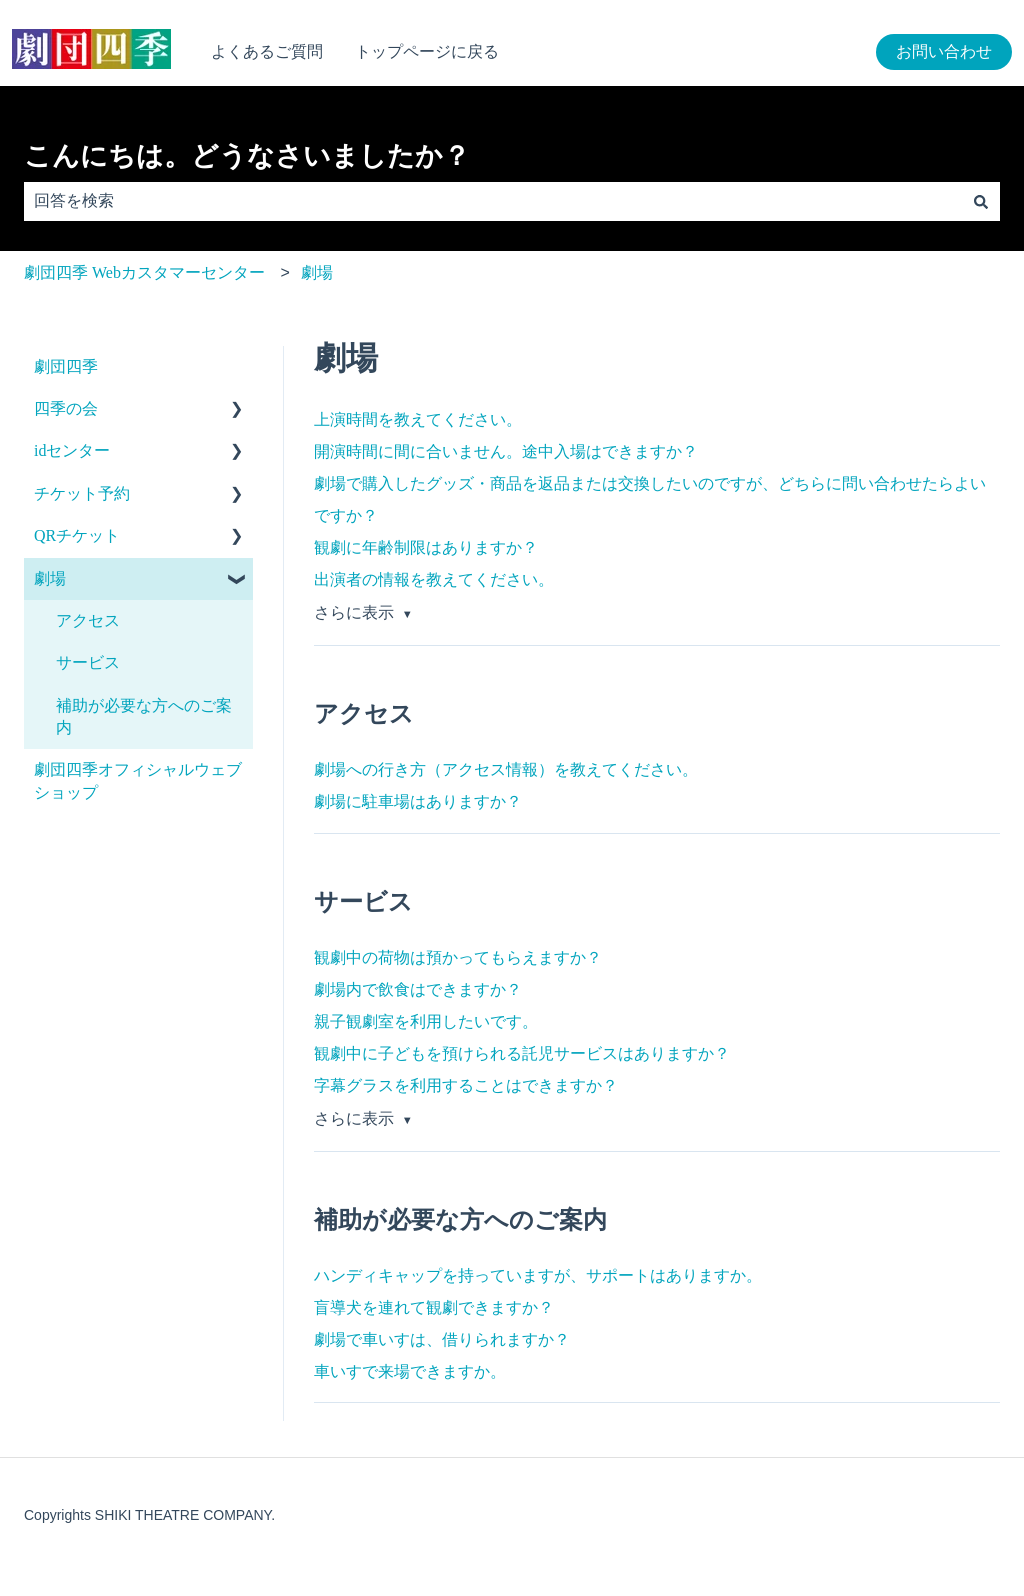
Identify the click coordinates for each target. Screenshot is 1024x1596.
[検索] (981, 201)
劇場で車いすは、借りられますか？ (442, 1339)
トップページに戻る (427, 51)
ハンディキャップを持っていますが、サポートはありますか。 (538, 1275)
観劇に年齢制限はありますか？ (426, 547)
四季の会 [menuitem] (66, 408)
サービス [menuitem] (88, 662)
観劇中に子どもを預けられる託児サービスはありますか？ (522, 1053)
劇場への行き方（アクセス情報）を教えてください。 (506, 769)
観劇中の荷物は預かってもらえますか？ (458, 957)
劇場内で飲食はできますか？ (418, 989)
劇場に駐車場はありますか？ (418, 801)
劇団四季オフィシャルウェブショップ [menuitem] (138, 780)
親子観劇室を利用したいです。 (426, 1021)
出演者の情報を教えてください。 (434, 579)
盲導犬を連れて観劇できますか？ (434, 1307)
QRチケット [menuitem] (77, 535)
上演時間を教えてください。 (418, 419)
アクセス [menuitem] (88, 620)
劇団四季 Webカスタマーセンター (144, 272)
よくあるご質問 (267, 51)
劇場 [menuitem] (50, 578)
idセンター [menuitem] (72, 450)
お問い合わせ (944, 51)
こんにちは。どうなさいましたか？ (247, 156)
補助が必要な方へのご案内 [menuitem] (144, 716)
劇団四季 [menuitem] (66, 366)
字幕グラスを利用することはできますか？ (466, 1085)
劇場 (317, 272)
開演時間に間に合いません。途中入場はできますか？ (506, 451)
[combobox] (493, 201)
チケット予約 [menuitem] (82, 493)
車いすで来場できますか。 (410, 1371)
